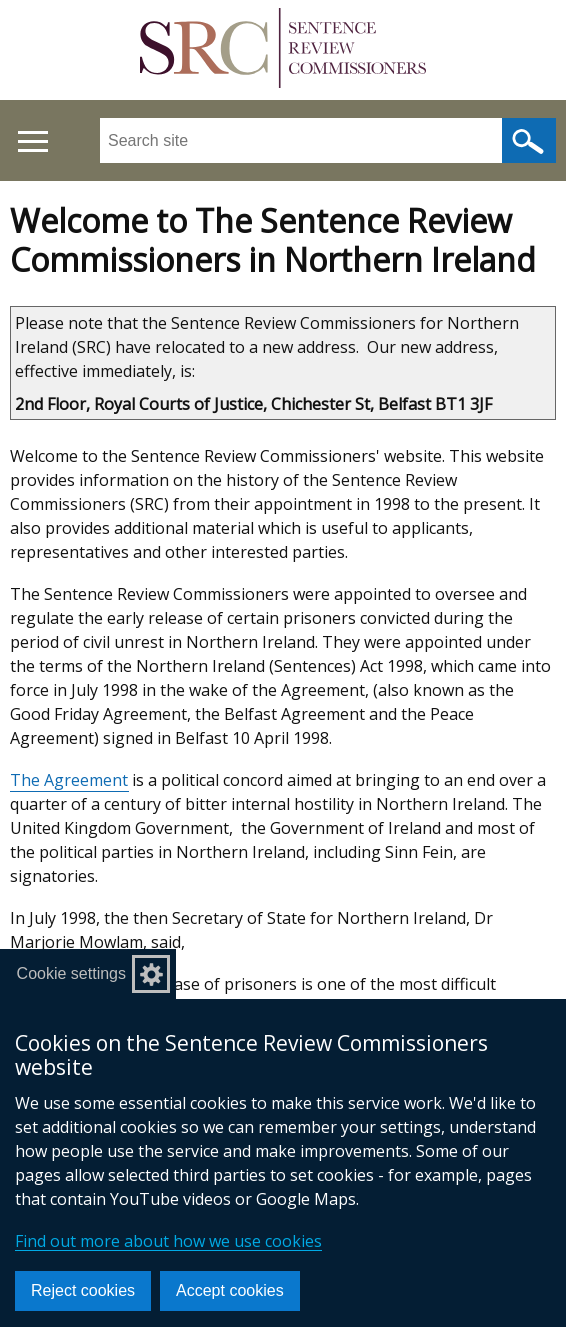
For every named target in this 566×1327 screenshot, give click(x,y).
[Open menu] (32, 141)
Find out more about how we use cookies (168, 1241)
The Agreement (69, 780)
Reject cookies (83, 1290)
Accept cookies (230, 1290)
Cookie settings (71, 973)
